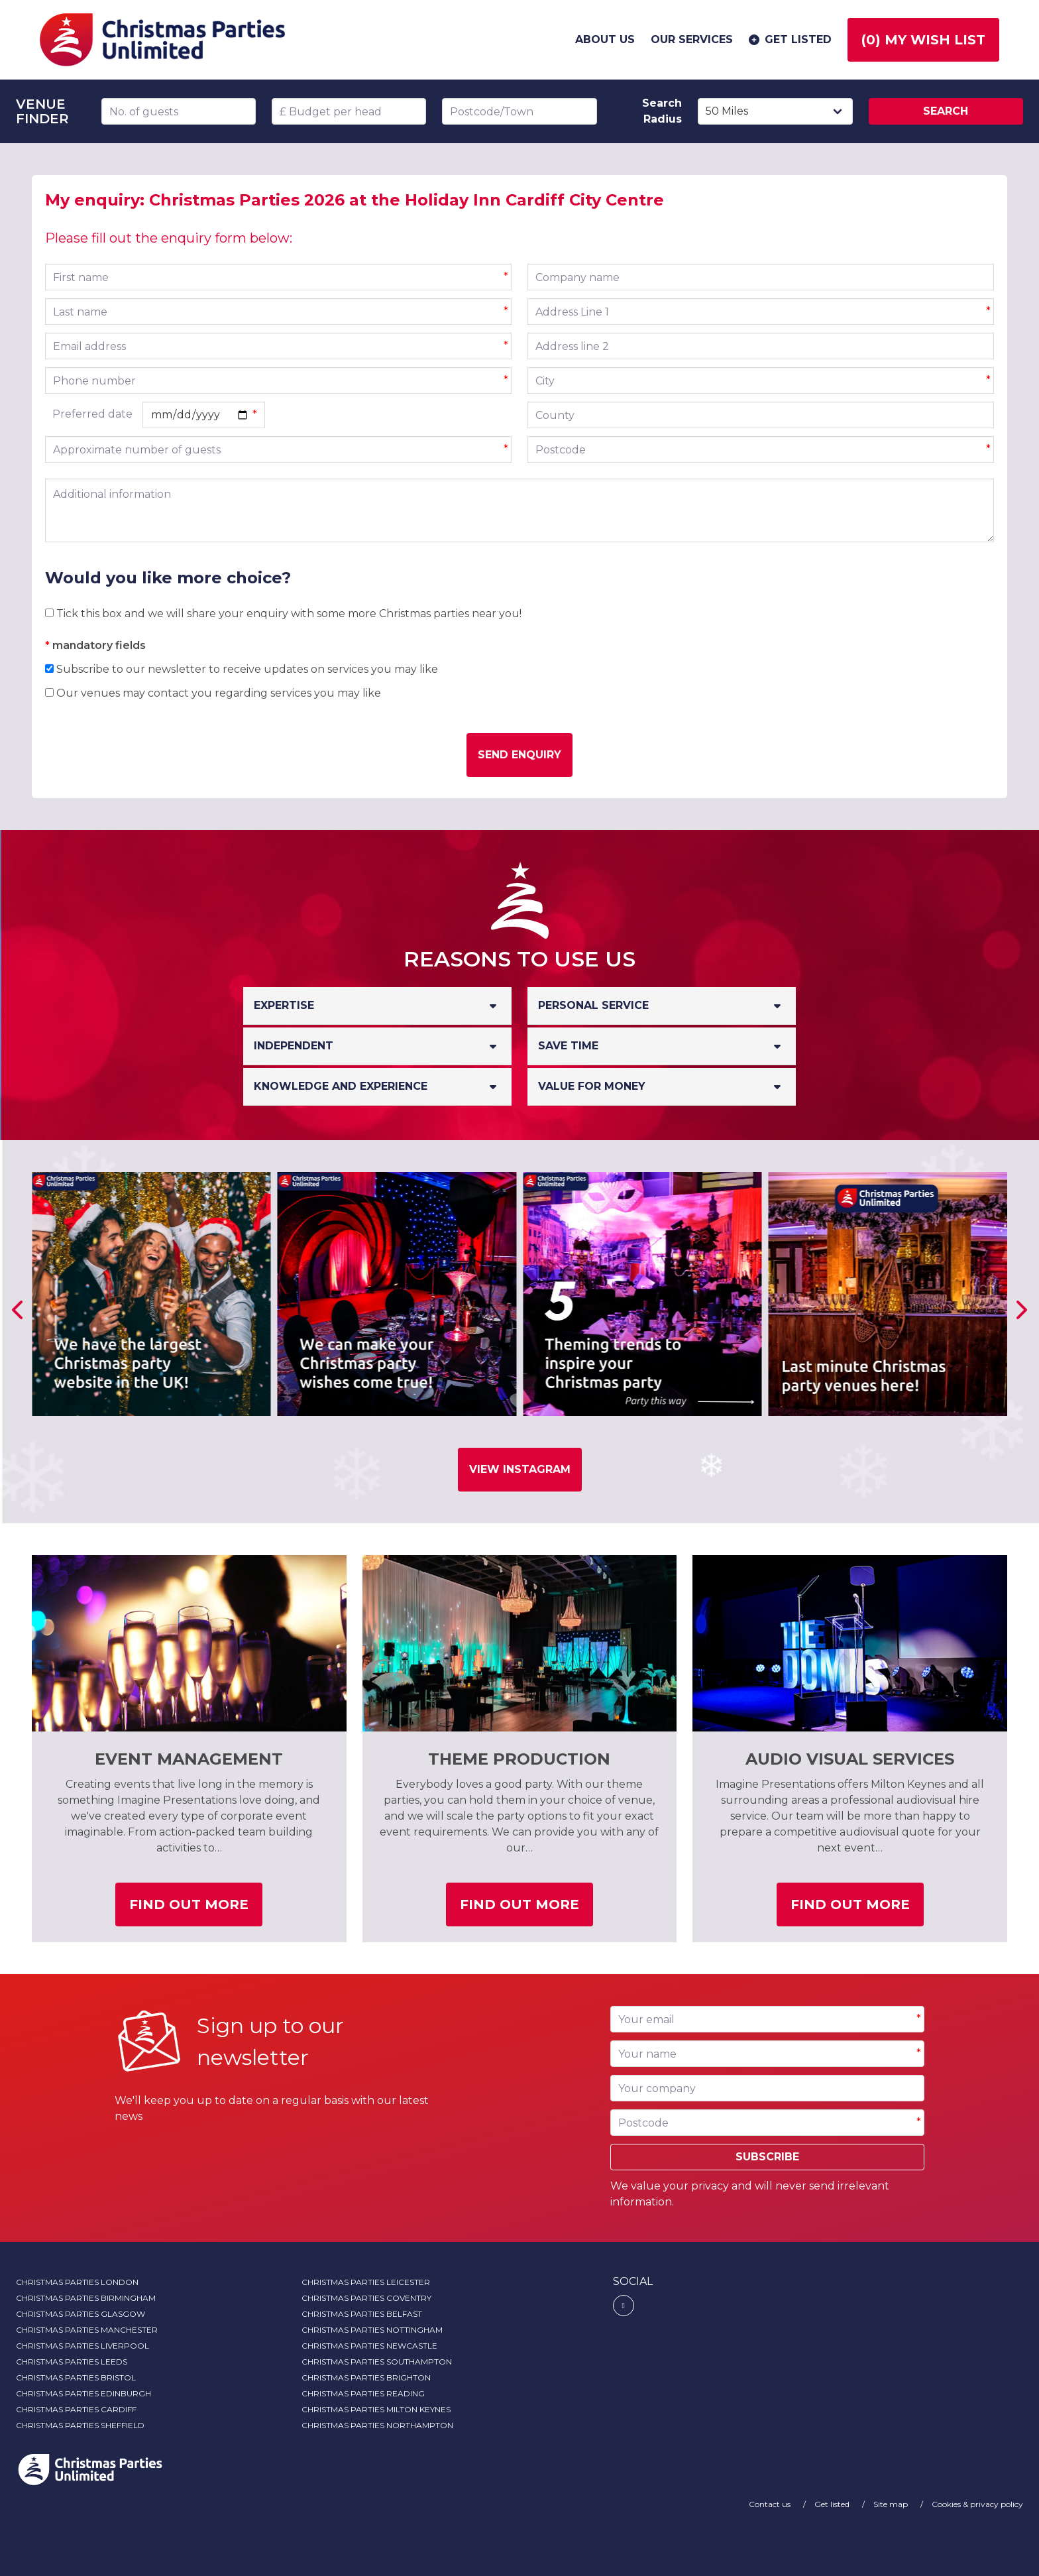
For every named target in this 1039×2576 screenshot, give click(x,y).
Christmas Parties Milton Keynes (376, 2409)
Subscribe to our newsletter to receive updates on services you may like (241, 669)
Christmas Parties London (77, 2282)
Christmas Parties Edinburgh (83, 2393)
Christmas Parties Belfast (361, 2314)
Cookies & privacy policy (977, 2504)
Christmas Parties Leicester (365, 2282)
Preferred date (92, 414)
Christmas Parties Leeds (71, 2362)
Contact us (771, 2504)
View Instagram (520, 1469)
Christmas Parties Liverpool (82, 2346)
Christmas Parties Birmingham (86, 2298)
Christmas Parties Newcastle (369, 2346)
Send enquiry (519, 754)
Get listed (789, 40)
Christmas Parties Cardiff (76, 2409)
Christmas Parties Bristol (76, 2377)
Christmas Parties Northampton (377, 2425)
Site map (891, 2504)
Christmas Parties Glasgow (80, 2314)
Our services (692, 39)
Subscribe (767, 2156)
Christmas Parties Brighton (366, 2377)
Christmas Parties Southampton (376, 2362)
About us (605, 39)
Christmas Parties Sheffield (80, 2425)
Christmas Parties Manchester (87, 2330)
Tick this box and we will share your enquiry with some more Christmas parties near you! (283, 613)
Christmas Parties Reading (363, 2393)
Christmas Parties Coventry (366, 2298)
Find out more (195, 1909)
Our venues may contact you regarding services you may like (213, 693)
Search (945, 111)
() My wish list (923, 40)
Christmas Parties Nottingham (372, 2330)
